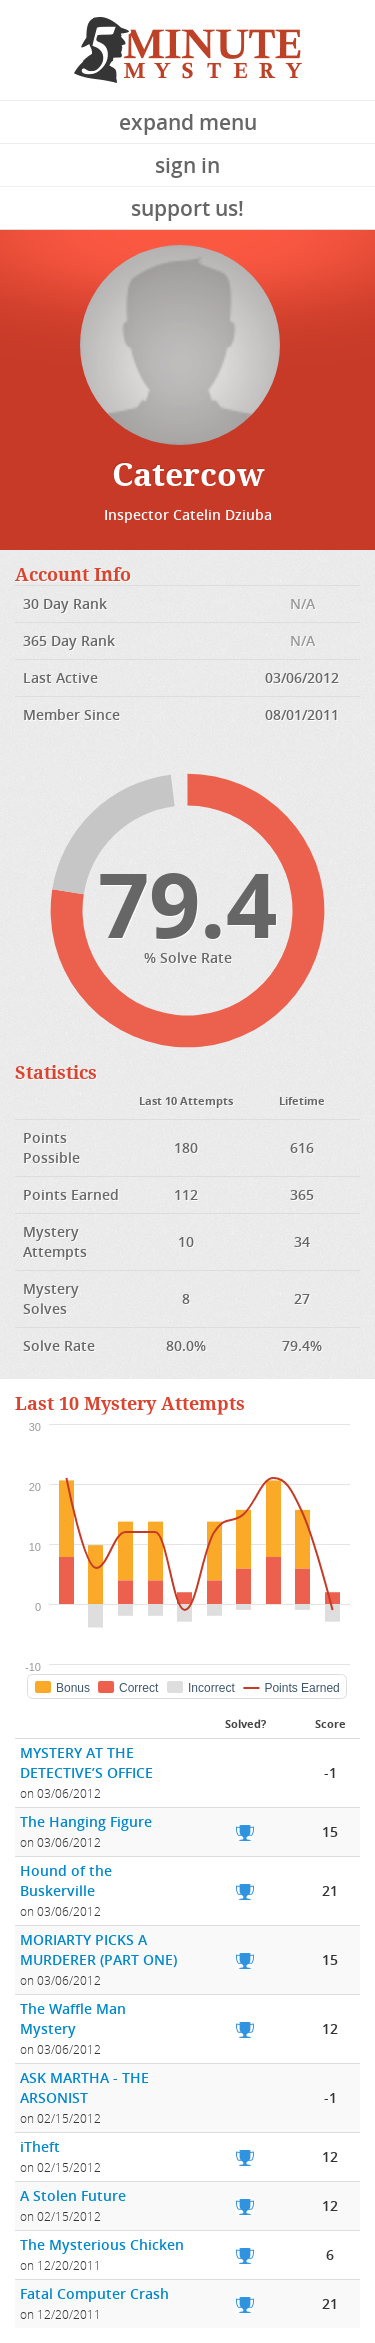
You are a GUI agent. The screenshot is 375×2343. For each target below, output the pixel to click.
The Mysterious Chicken (102, 2244)
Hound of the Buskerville (66, 1880)
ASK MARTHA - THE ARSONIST (84, 2087)
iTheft (40, 2146)
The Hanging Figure (86, 1821)
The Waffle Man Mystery (73, 2018)
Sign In (187, 165)
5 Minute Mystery (188, 50)
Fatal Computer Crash (94, 2293)
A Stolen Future (73, 2195)
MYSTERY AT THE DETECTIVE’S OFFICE (86, 1762)
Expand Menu (188, 122)
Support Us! (187, 208)
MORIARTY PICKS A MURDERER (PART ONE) (98, 1949)
